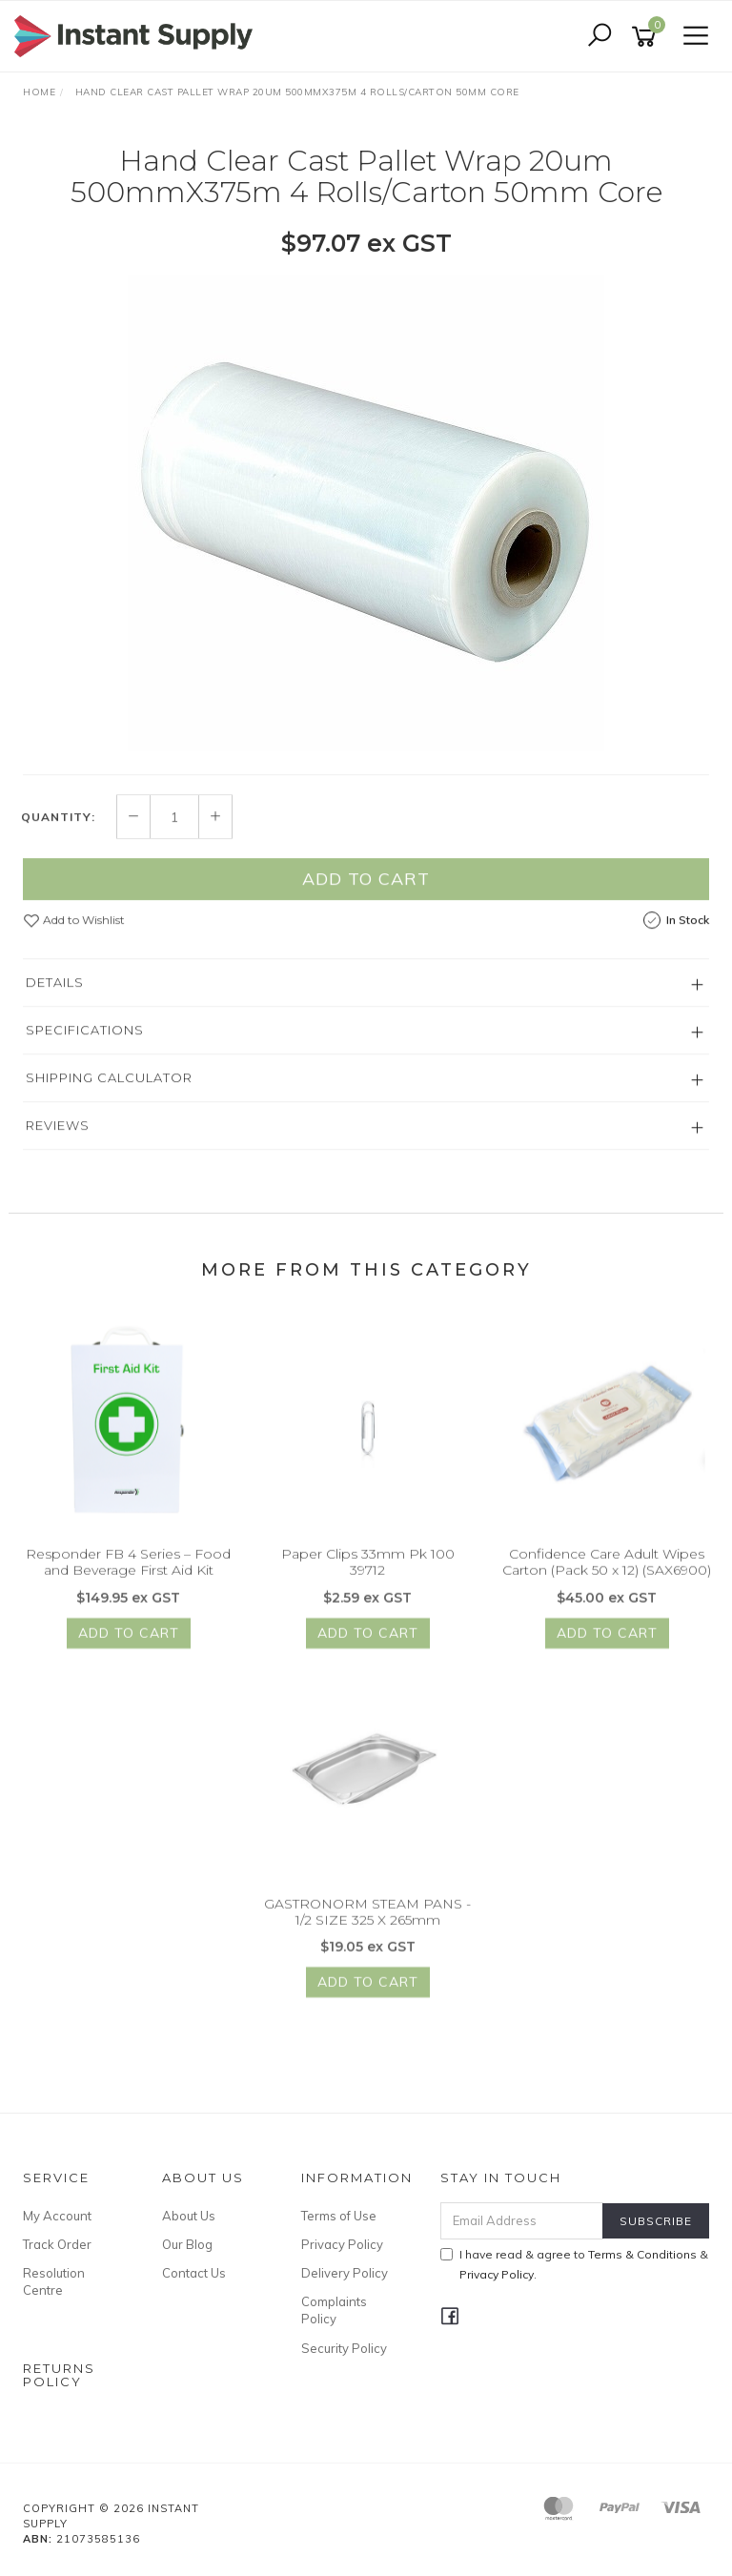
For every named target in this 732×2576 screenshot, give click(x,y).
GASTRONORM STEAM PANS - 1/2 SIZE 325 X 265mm (367, 1931)
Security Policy (344, 2348)
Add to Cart (366, 899)
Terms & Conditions (642, 2254)
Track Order (57, 2244)
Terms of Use (338, 2215)
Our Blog (187, 2244)
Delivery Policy (344, 2272)
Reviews (58, 1145)
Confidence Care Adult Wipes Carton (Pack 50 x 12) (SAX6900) (606, 1582)
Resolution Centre (54, 2281)
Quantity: (58, 836)
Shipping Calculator (109, 1097)
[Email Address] (522, 2220)
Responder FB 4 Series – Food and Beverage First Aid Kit (128, 1582)
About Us (188, 2215)
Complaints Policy (334, 2310)
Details (55, 1002)
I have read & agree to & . (574, 2264)
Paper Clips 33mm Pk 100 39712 (368, 1582)
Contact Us (194, 2272)
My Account (57, 2215)
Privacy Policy (342, 2244)
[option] (366, 514)
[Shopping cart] (647, 36)
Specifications (85, 1049)
